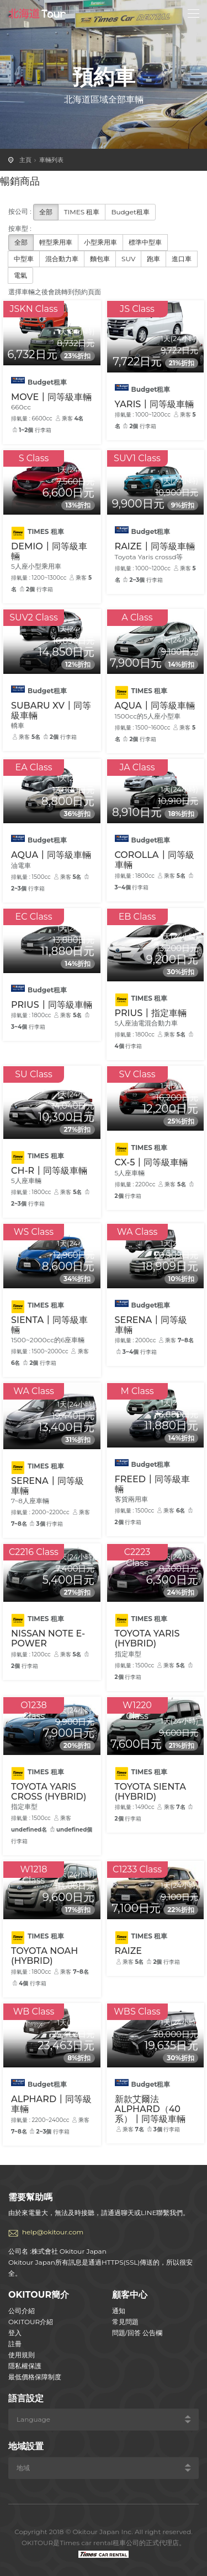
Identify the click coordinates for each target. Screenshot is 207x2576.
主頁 (25, 160)
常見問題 (125, 2322)
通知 (118, 2311)
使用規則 (21, 2355)
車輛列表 (51, 160)
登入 (15, 2333)
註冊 (15, 2344)
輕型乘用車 (55, 242)
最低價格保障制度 (34, 2377)
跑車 (153, 259)
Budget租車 (130, 212)
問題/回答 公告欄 (137, 2333)
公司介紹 (21, 2311)
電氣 (20, 275)
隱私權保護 (24, 2366)
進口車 (182, 259)
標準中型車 (145, 242)
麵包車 (100, 259)
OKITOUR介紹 (30, 2322)
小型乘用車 (100, 242)
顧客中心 (129, 2294)
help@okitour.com (52, 2232)
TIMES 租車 (82, 212)
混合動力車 (61, 259)
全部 (45, 212)
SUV (128, 259)
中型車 (24, 259)
